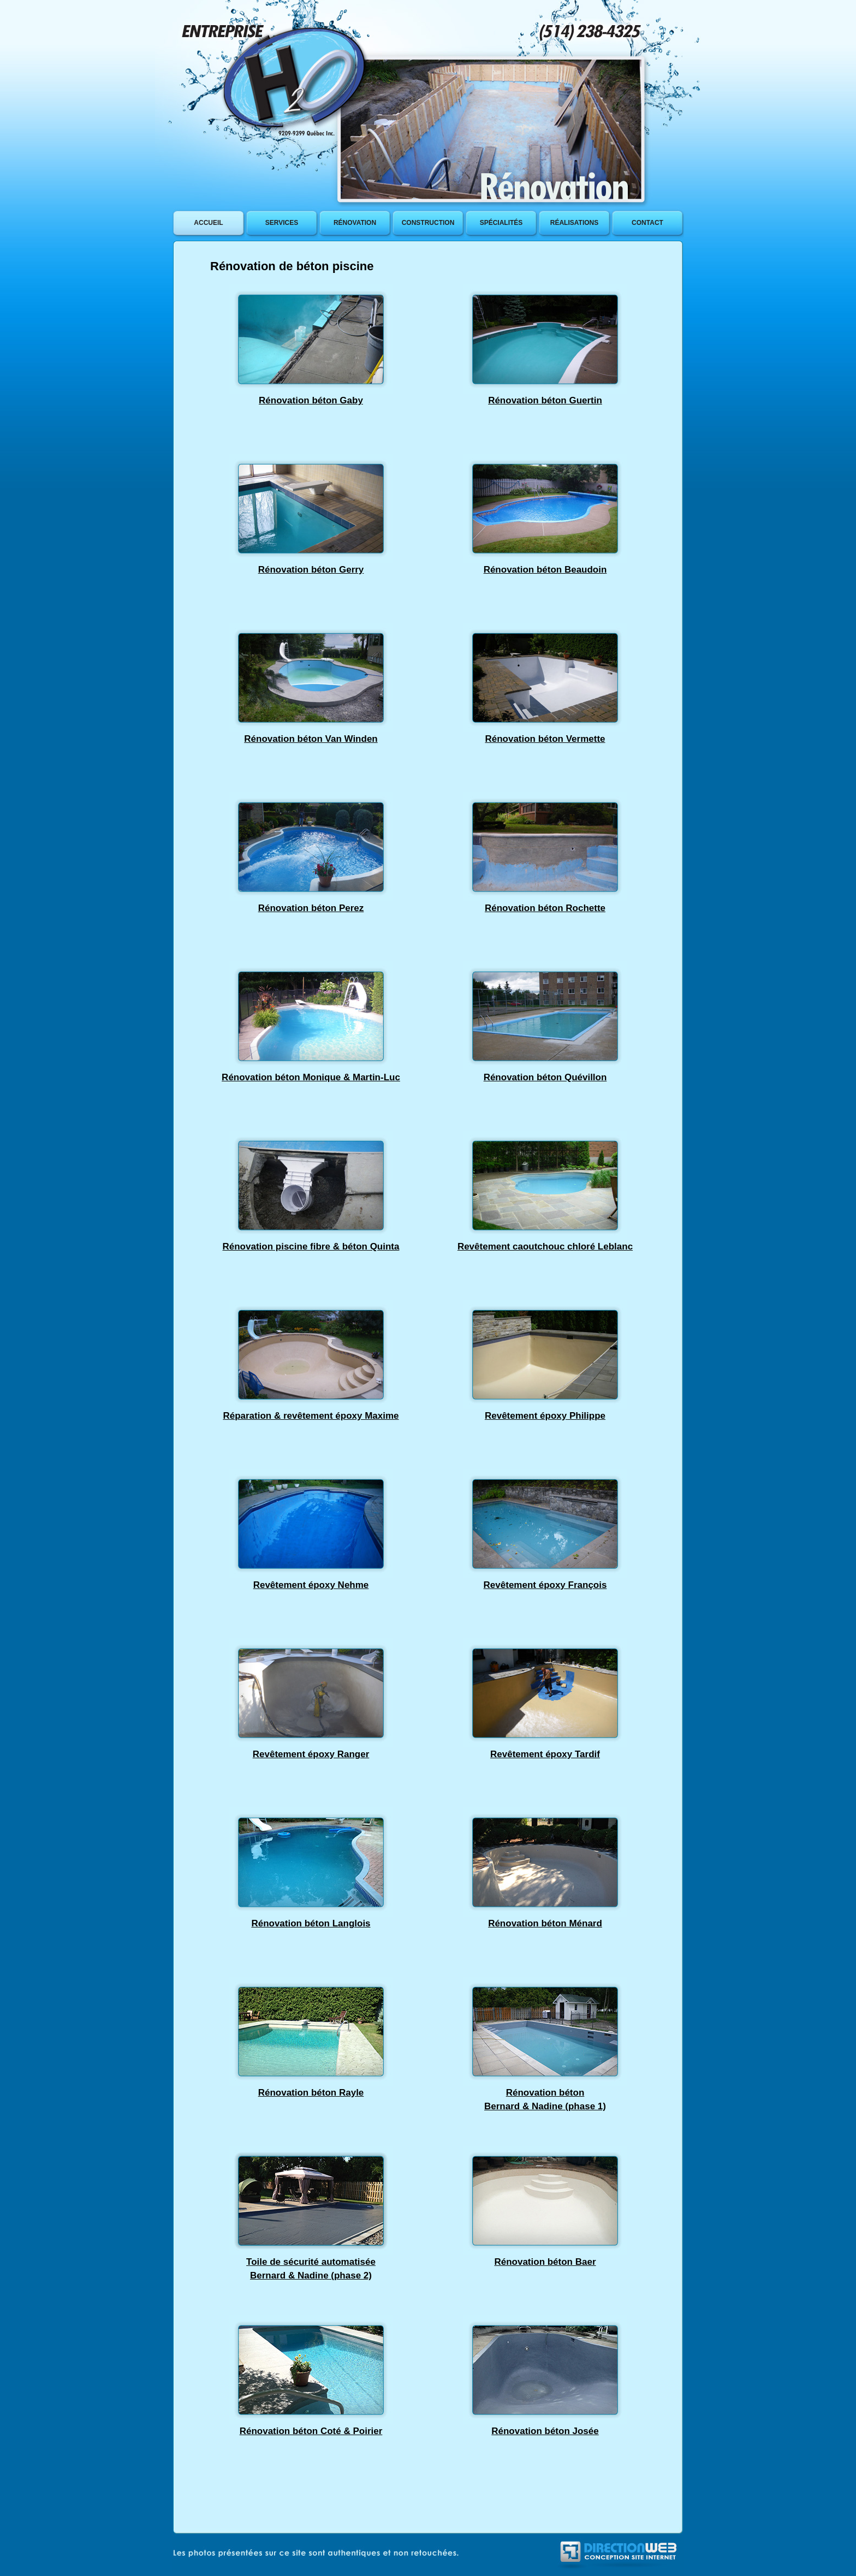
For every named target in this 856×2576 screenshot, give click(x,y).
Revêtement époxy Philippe (545, 1416)
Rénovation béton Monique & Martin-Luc (311, 1077)
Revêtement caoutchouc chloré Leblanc (545, 1246)
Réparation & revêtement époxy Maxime (311, 1416)
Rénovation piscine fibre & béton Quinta (311, 1246)
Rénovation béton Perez (311, 908)
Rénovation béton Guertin (545, 400)
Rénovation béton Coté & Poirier (311, 2431)
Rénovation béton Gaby (311, 400)
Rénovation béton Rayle (311, 2092)
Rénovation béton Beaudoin (545, 569)
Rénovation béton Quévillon (545, 1077)
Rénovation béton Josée (544, 2431)
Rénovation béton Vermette (545, 739)
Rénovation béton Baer (545, 2262)
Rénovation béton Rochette (545, 908)
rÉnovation (355, 223)
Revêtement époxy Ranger (311, 1754)
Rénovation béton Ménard (545, 1923)
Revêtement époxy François (545, 1585)
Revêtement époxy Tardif (545, 1754)
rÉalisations (574, 223)
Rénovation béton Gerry (311, 569)
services (281, 223)
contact (647, 223)
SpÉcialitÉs (501, 223)
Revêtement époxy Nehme (311, 1585)
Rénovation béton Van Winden (310, 739)
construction (428, 223)
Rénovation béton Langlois (310, 1923)
